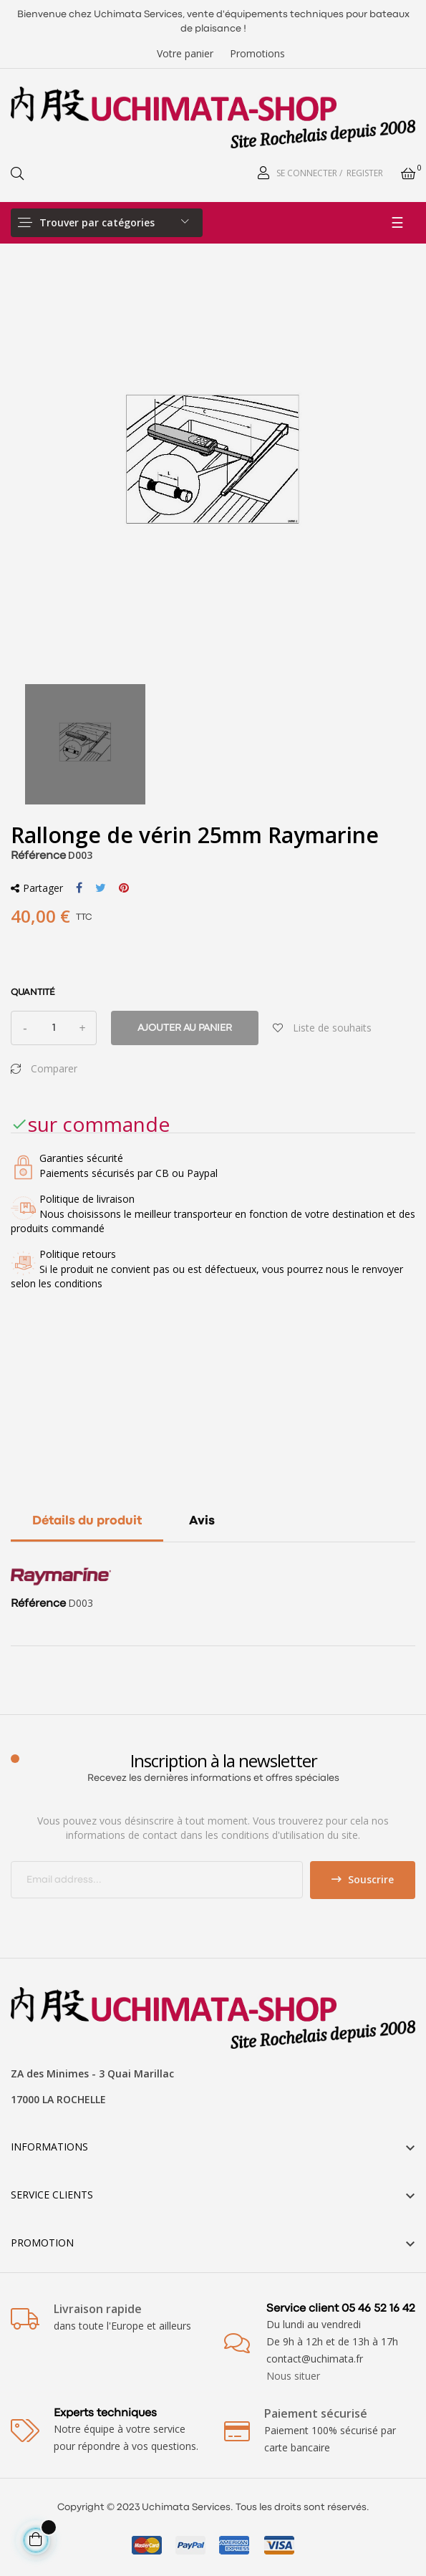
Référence (38, 856)
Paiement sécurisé (315, 2413)
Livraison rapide (98, 2309)
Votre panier (185, 53)
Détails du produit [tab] (87, 1521)
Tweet (100, 888)
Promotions (257, 53)
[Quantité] (54, 1028)
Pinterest (124, 888)
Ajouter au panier (184, 1028)
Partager (79, 888)
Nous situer (293, 2376)
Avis (202, 1521)
